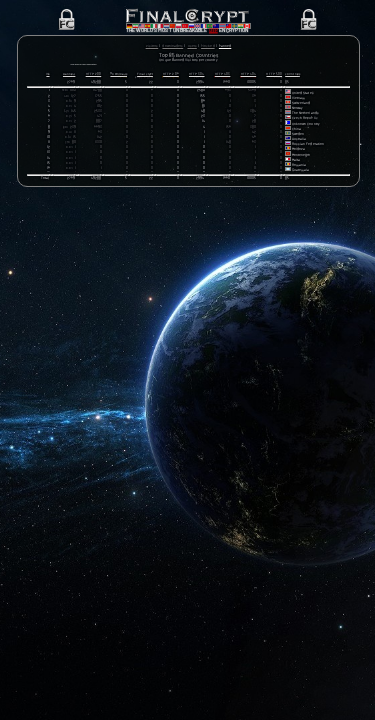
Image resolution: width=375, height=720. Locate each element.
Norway (297, 112)
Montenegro (301, 158)
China (296, 132)
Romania (299, 169)
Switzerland (301, 107)
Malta (296, 163)
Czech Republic (305, 122)
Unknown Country (306, 127)
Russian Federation (308, 148)
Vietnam (298, 101)
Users (192, 46)
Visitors (152, 46)
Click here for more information (102, 65)
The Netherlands (305, 117)
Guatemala (301, 174)
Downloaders (172, 46)
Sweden (298, 138)
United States (303, 96)
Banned (225, 46)
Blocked (207, 46)
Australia (299, 143)
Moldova (298, 153)
